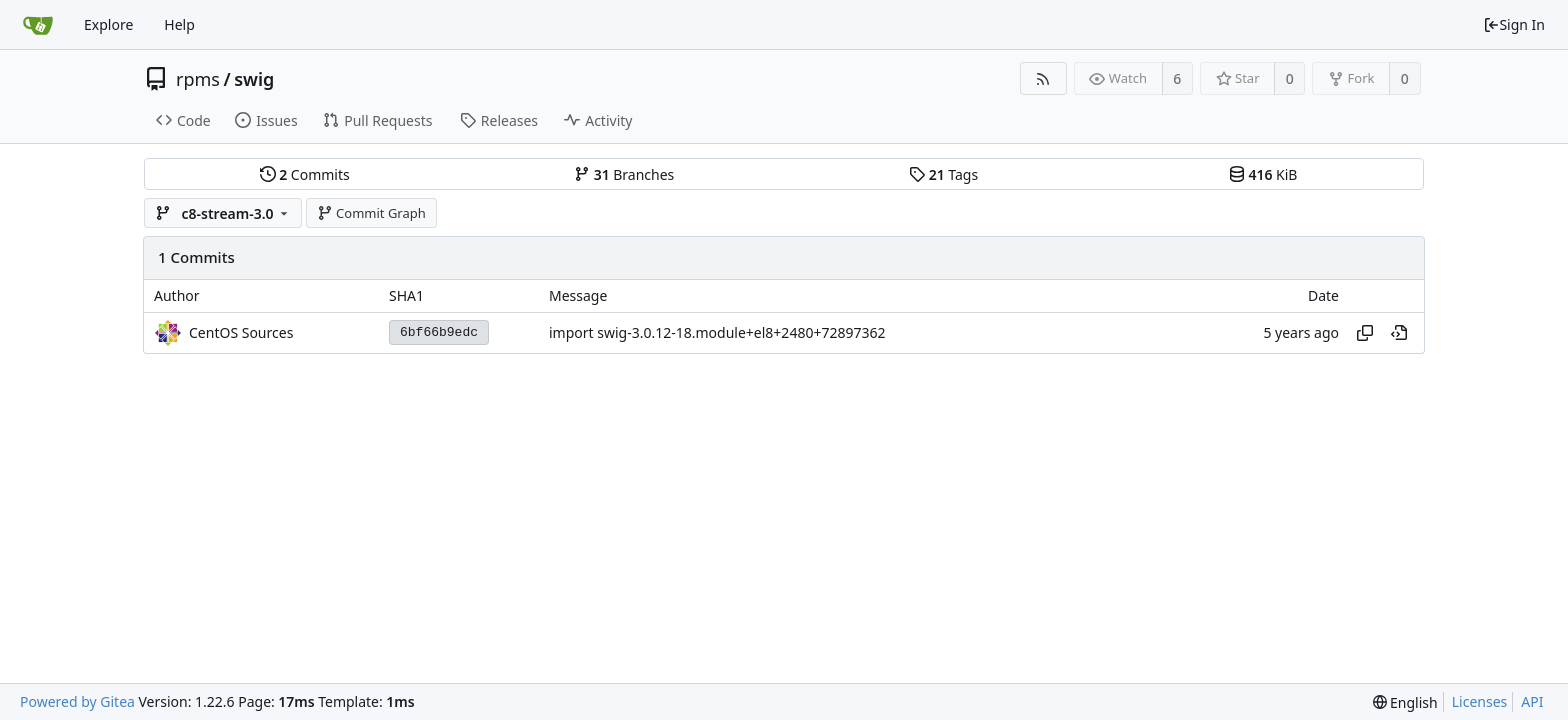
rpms (198, 79)
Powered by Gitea (77, 701)
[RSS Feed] (1043, 78)
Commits (305, 174)
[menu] (1405, 702)
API (1532, 701)
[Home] (38, 25)
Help (179, 24)
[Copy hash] (1365, 333)
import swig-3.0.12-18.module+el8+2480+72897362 (717, 332)
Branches (624, 174)
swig (254, 79)
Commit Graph (371, 213)
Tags (943, 174)
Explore (108, 24)
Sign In (1514, 24)
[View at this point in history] (1399, 333)
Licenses (1480, 701)
